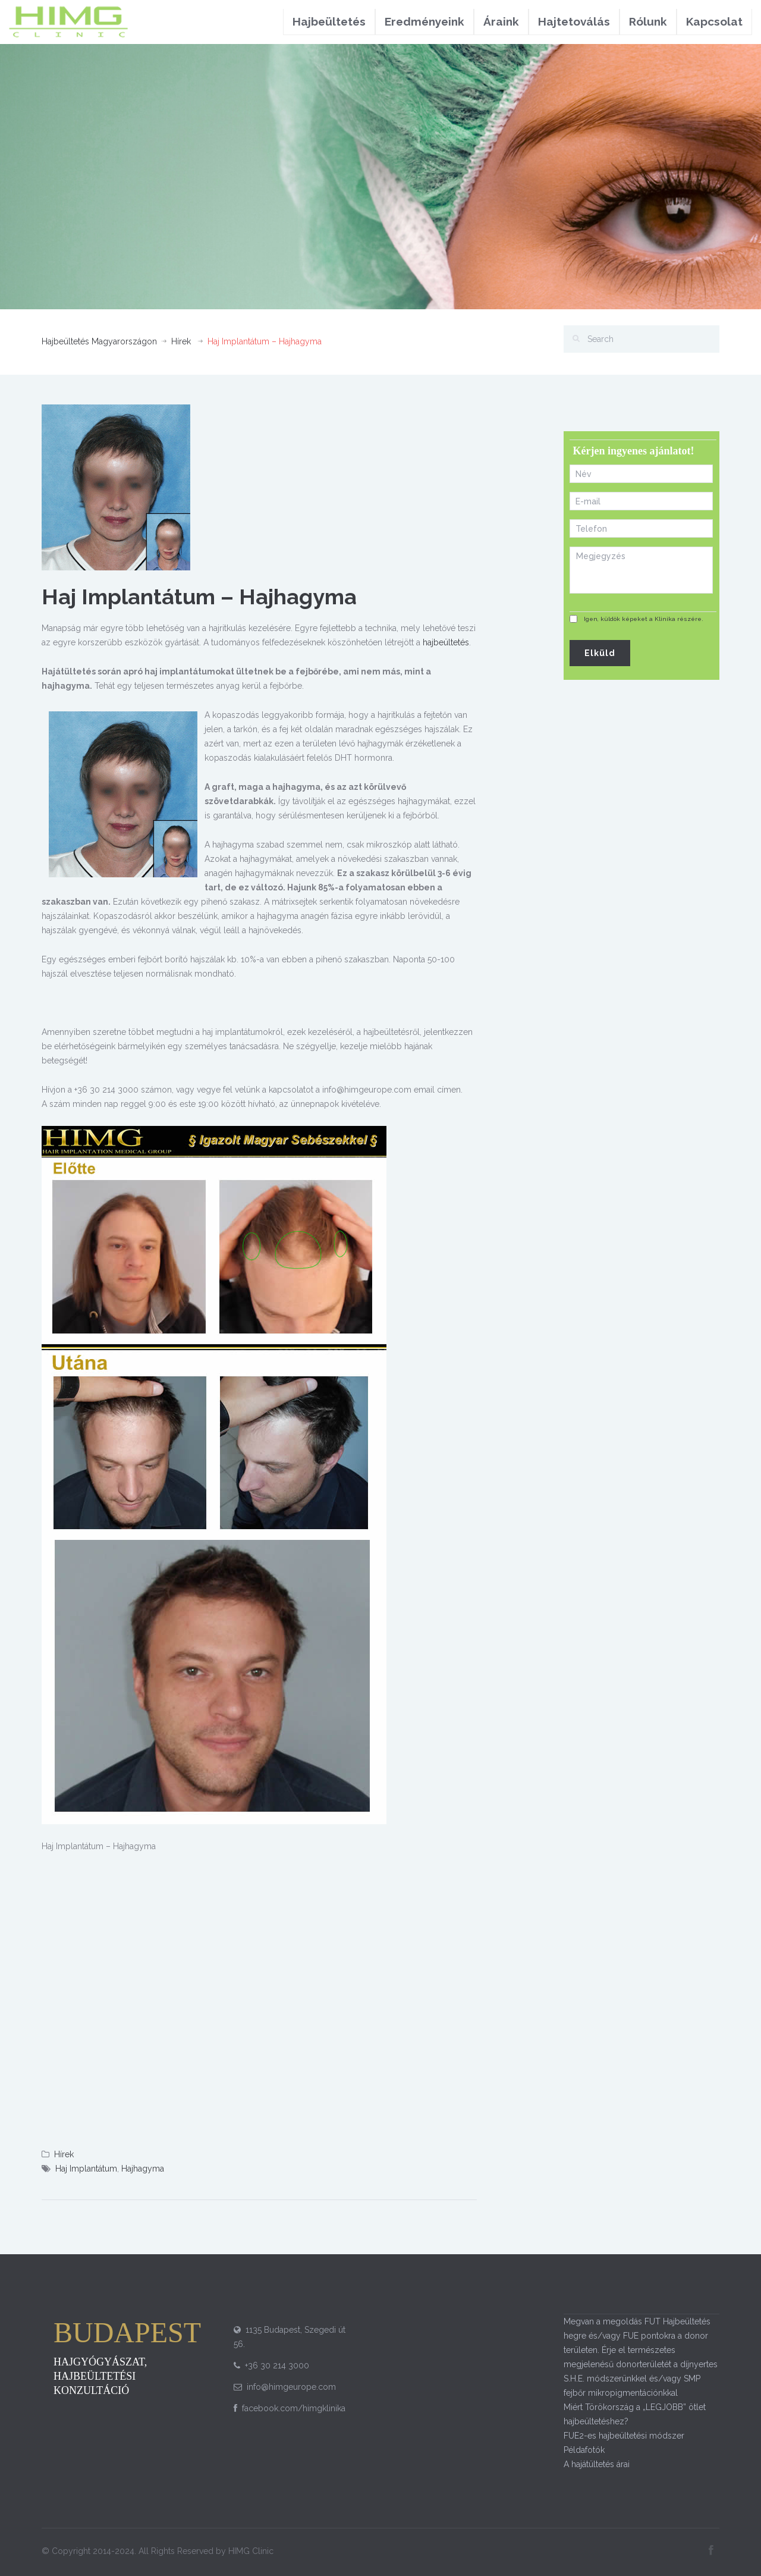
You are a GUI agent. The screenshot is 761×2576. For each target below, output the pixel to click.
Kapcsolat (714, 21)
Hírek (181, 341)
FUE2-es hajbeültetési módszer (624, 2435)
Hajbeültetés (329, 21)
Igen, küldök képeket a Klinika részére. (643, 619)
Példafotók (584, 2450)
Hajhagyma (142, 2168)
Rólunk (648, 21)
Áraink (501, 21)
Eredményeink (424, 21)
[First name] (641, 474)
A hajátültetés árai (597, 2464)
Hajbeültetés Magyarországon (99, 341)
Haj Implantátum (86, 2168)
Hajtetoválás (574, 21)
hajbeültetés (446, 642)
